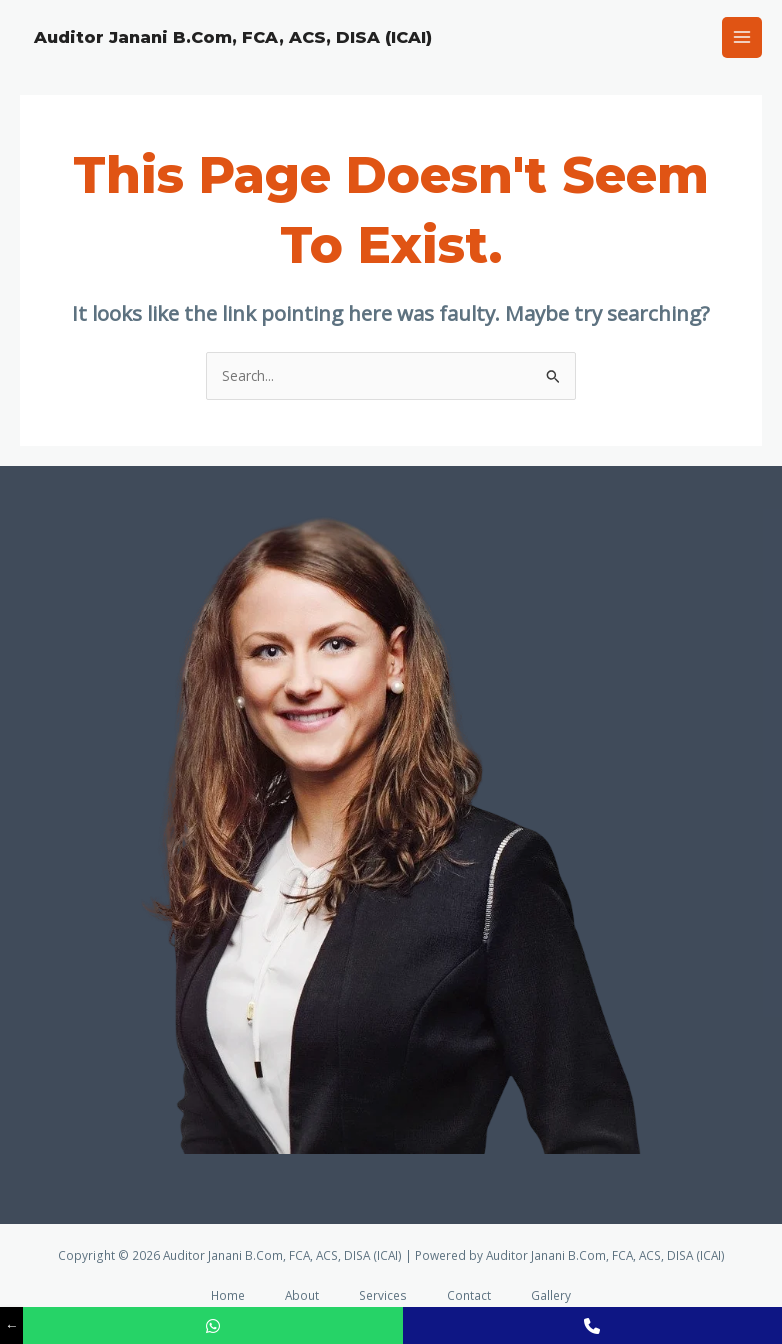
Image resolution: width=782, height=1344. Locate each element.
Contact (469, 1295)
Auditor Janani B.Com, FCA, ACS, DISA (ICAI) (233, 37)
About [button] (302, 1295)
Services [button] (383, 1295)
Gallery (551, 1295)
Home (228, 1295)
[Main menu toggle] (742, 37)
